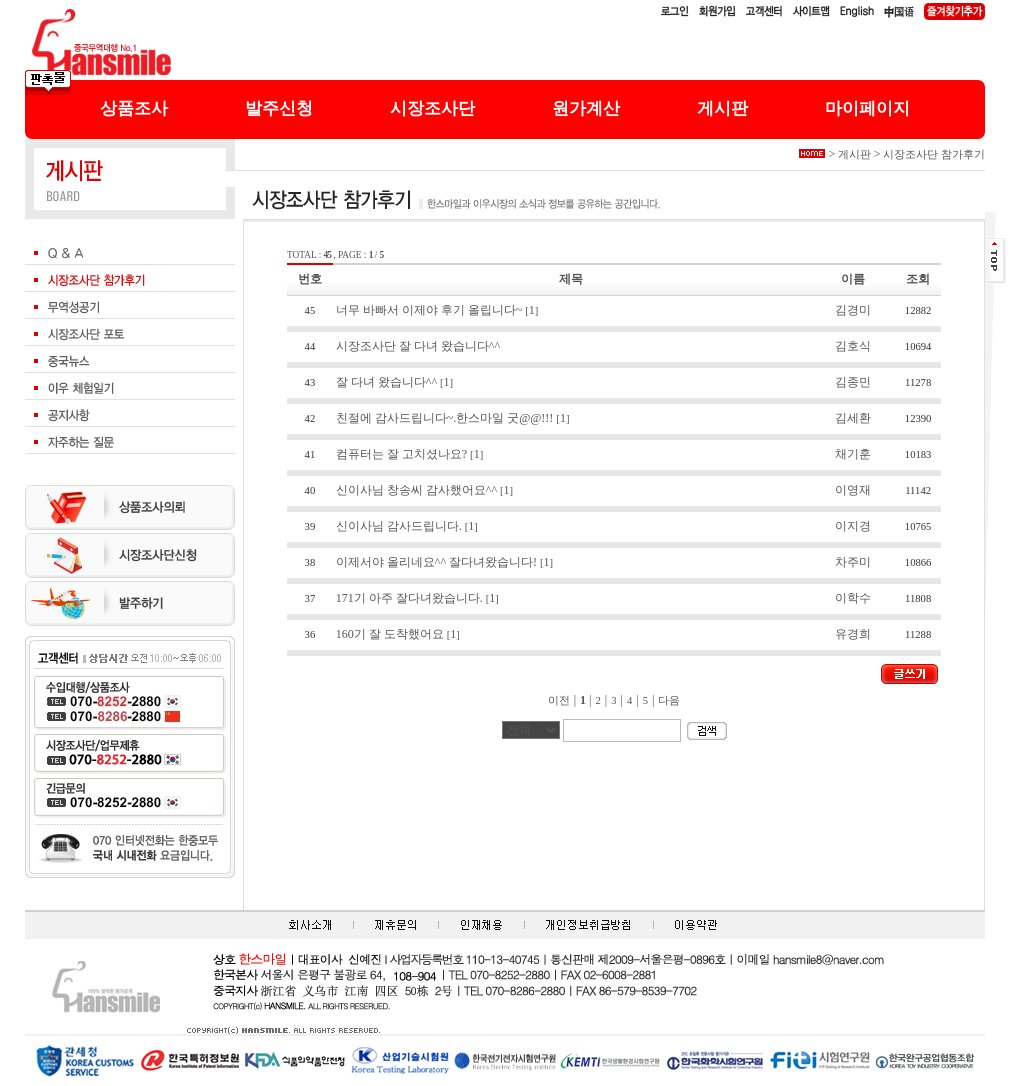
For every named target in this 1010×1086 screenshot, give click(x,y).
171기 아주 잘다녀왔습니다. (409, 598)
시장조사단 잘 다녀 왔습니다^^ (418, 346)
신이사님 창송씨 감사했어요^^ (416, 490)
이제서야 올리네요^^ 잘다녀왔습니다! (436, 562)
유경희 (853, 634)
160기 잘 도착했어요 (390, 634)
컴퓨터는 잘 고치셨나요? (401, 454)
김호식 (853, 346)
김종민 (853, 382)
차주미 (853, 562)
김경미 (853, 310)
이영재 (853, 490)
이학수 (853, 598)
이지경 (853, 526)
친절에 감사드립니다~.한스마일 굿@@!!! (445, 418)
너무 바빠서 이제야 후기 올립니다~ (429, 310)
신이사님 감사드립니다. (399, 526)
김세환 (853, 418)
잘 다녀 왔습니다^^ (386, 382)
